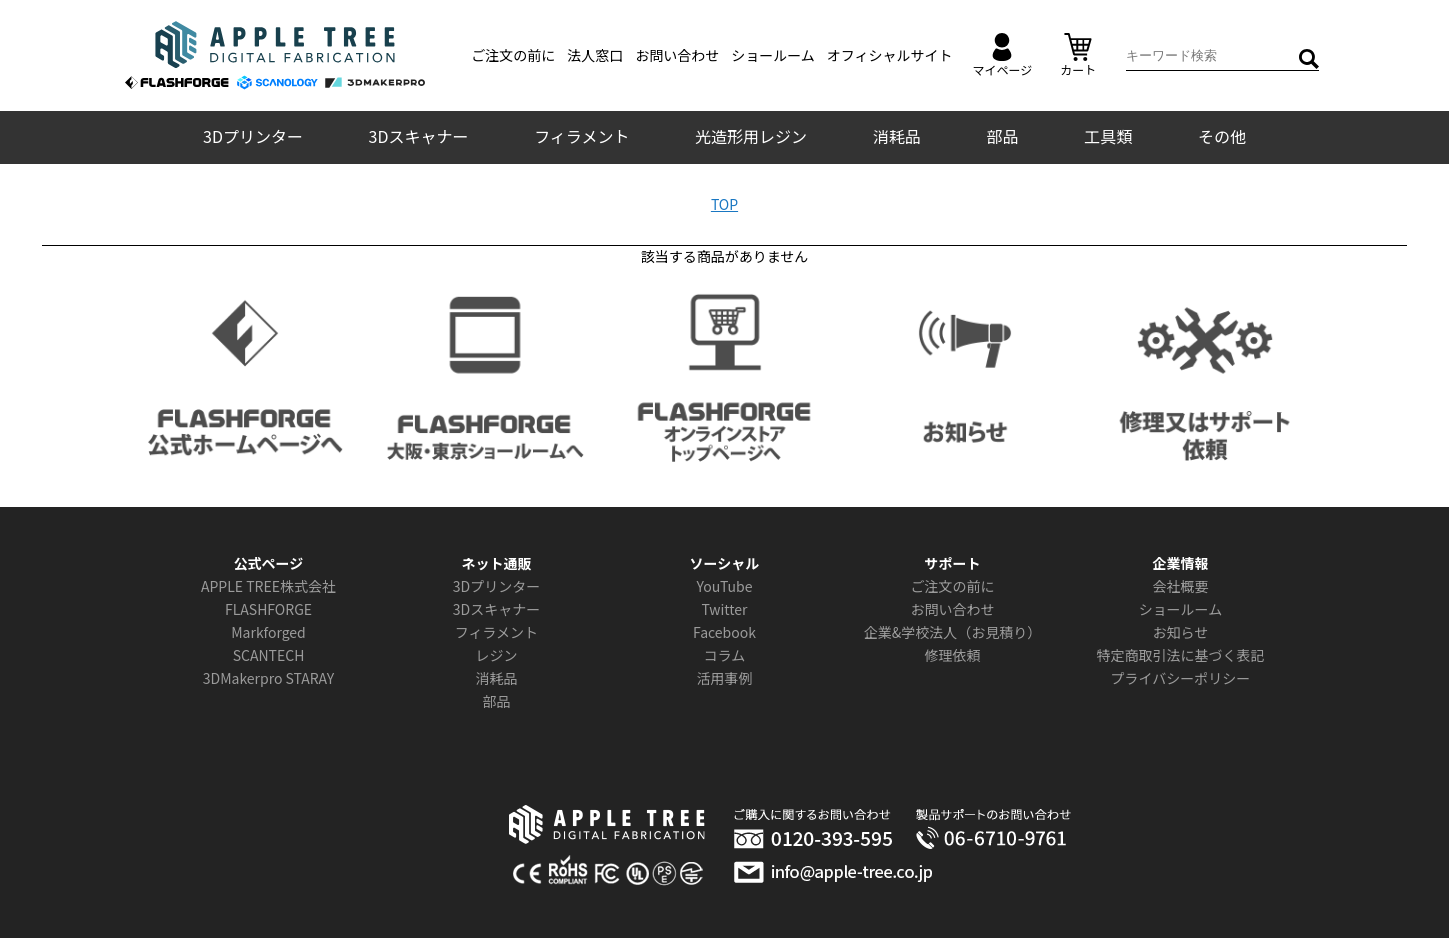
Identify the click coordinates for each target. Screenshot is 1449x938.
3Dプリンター (253, 136)
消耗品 (897, 136)
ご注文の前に (513, 55)
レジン (496, 655)
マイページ (1003, 55)
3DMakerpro (243, 678)
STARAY (310, 678)
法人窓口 (595, 55)
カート (1078, 55)
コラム (725, 655)
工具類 (1108, 136)
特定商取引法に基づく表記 (1180, 655)
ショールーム (773, 55)
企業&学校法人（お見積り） (953, 632)
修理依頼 (952, 655)
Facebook (724, 632)
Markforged (268, 632)
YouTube (725, 586)
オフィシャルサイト (890, 55)
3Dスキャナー (419, 136)
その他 (1222, 136)
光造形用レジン (751, 136)
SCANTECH (269, 655)
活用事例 (724, 678)
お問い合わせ (677, 55)
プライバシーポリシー (1181, 678)
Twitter (724, 609)
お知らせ (1181, 632)
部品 (1002, 136)
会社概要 (1180, 586)
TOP (724, 204)
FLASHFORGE (268, 609)
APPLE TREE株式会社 (268, 586)
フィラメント (581, 136)
